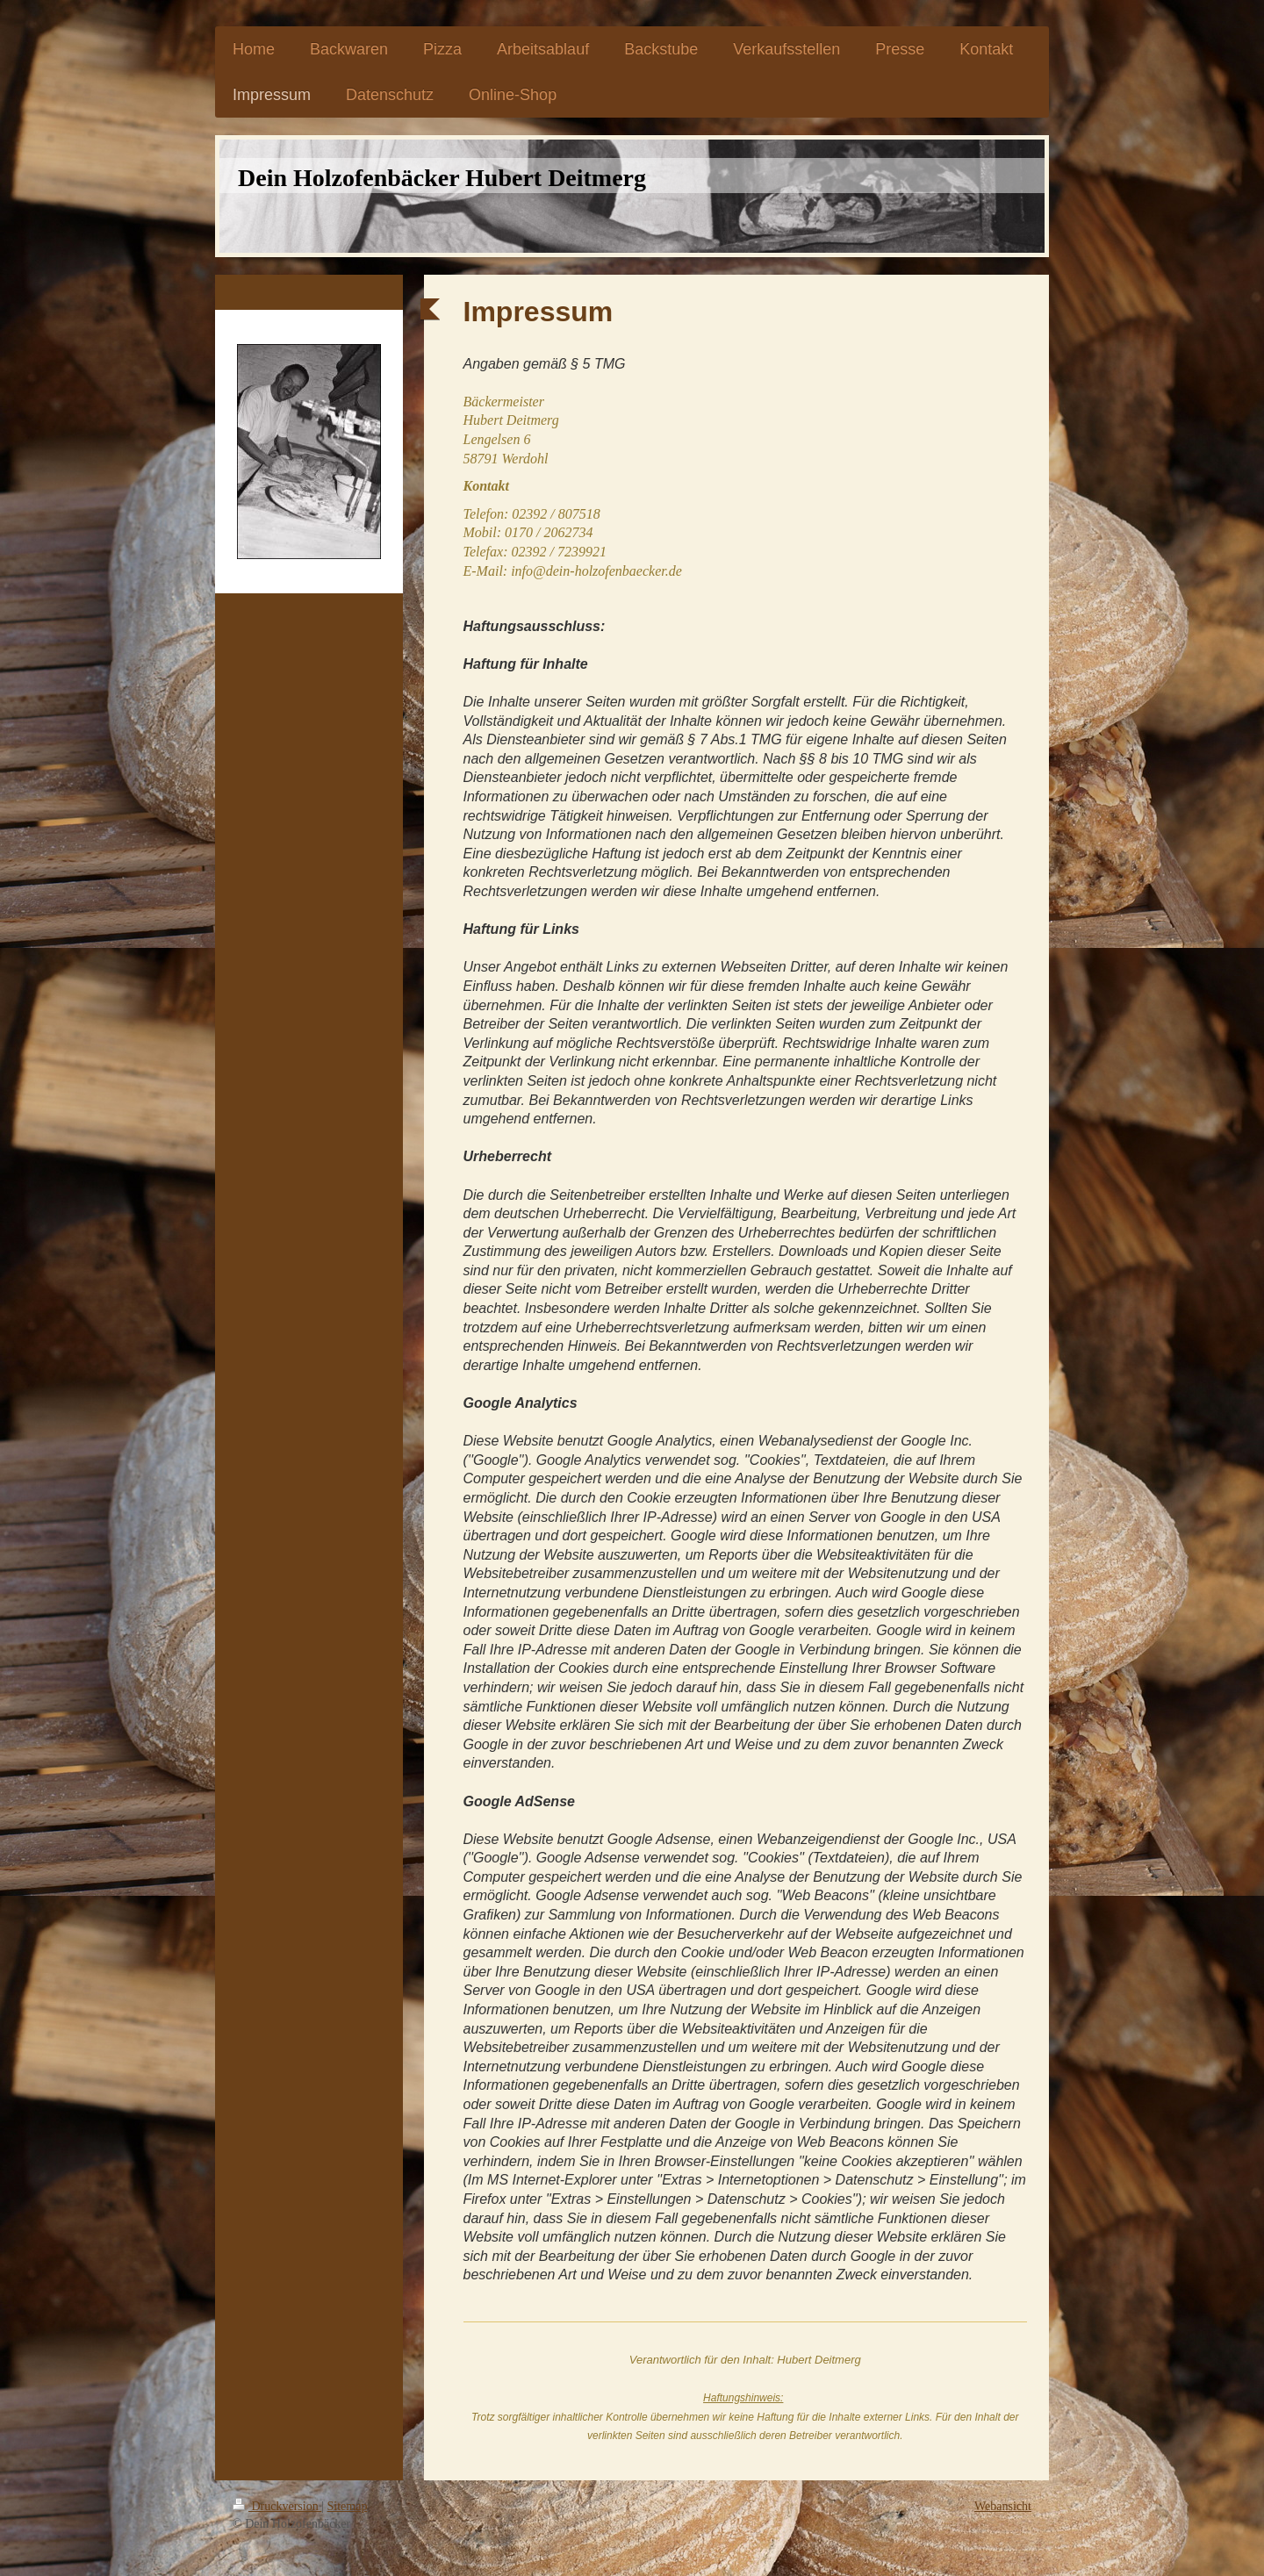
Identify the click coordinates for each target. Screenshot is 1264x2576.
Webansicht (1002, 2506)
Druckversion (277, 2506)
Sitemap (347, 2506)
